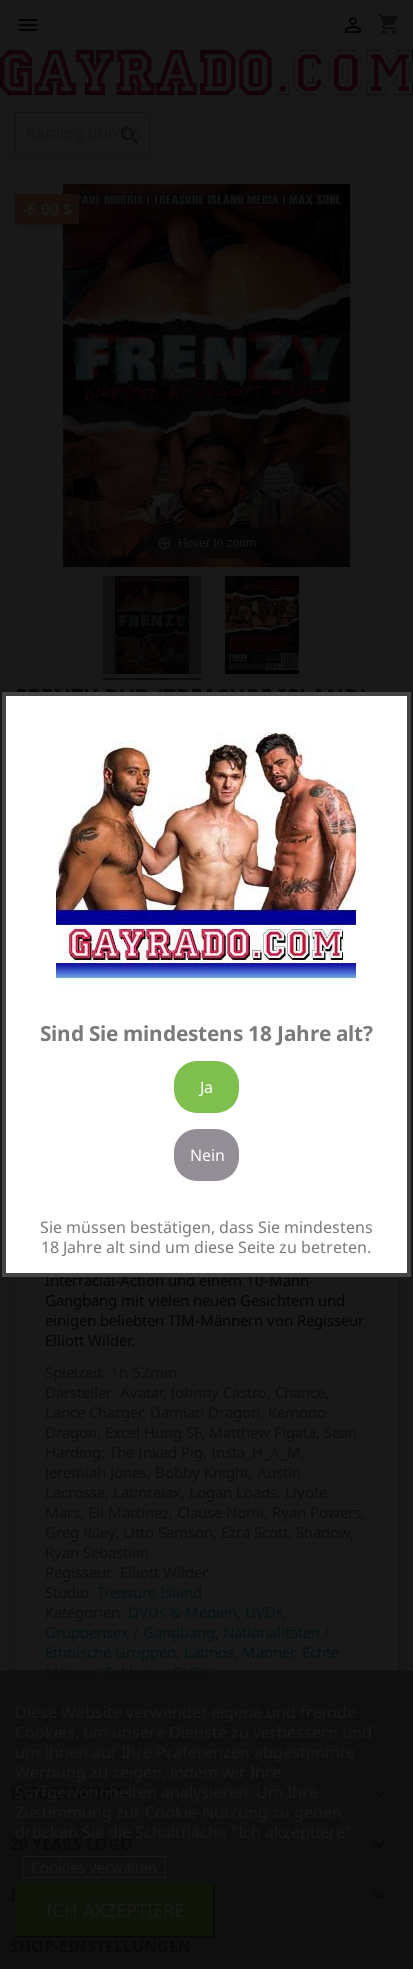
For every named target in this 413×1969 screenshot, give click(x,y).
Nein (207, 1155)
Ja (206, 1087)
